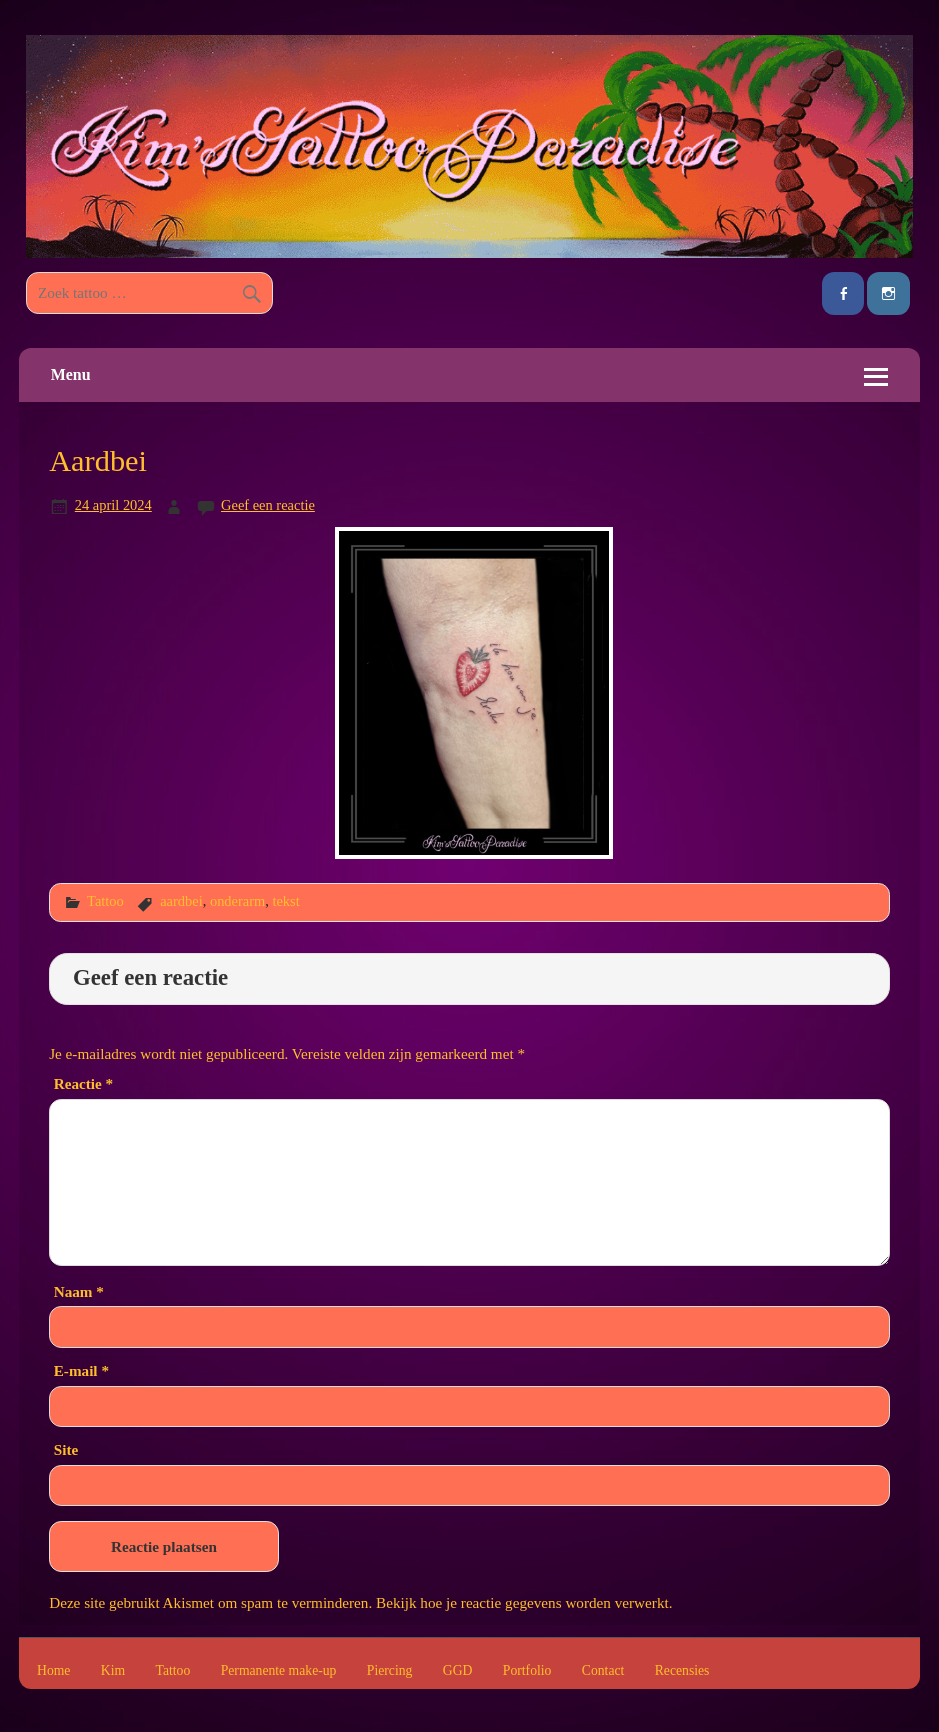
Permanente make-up (279, 1671)
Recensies (682, 1671)
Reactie (83, 1083)
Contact (603, 1671)
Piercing (390, 1671)
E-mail (81, 1370)
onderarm (237, 901)
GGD (458, 1671)
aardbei (181, 901)
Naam (79, 1291)
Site (66, 1449)
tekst (285, 901)
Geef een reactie (268, 505)
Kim (113, 1671)
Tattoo (105, 901)
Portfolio (527, 1671)
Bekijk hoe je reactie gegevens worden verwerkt (522, 1602)
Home (53, 1671)
